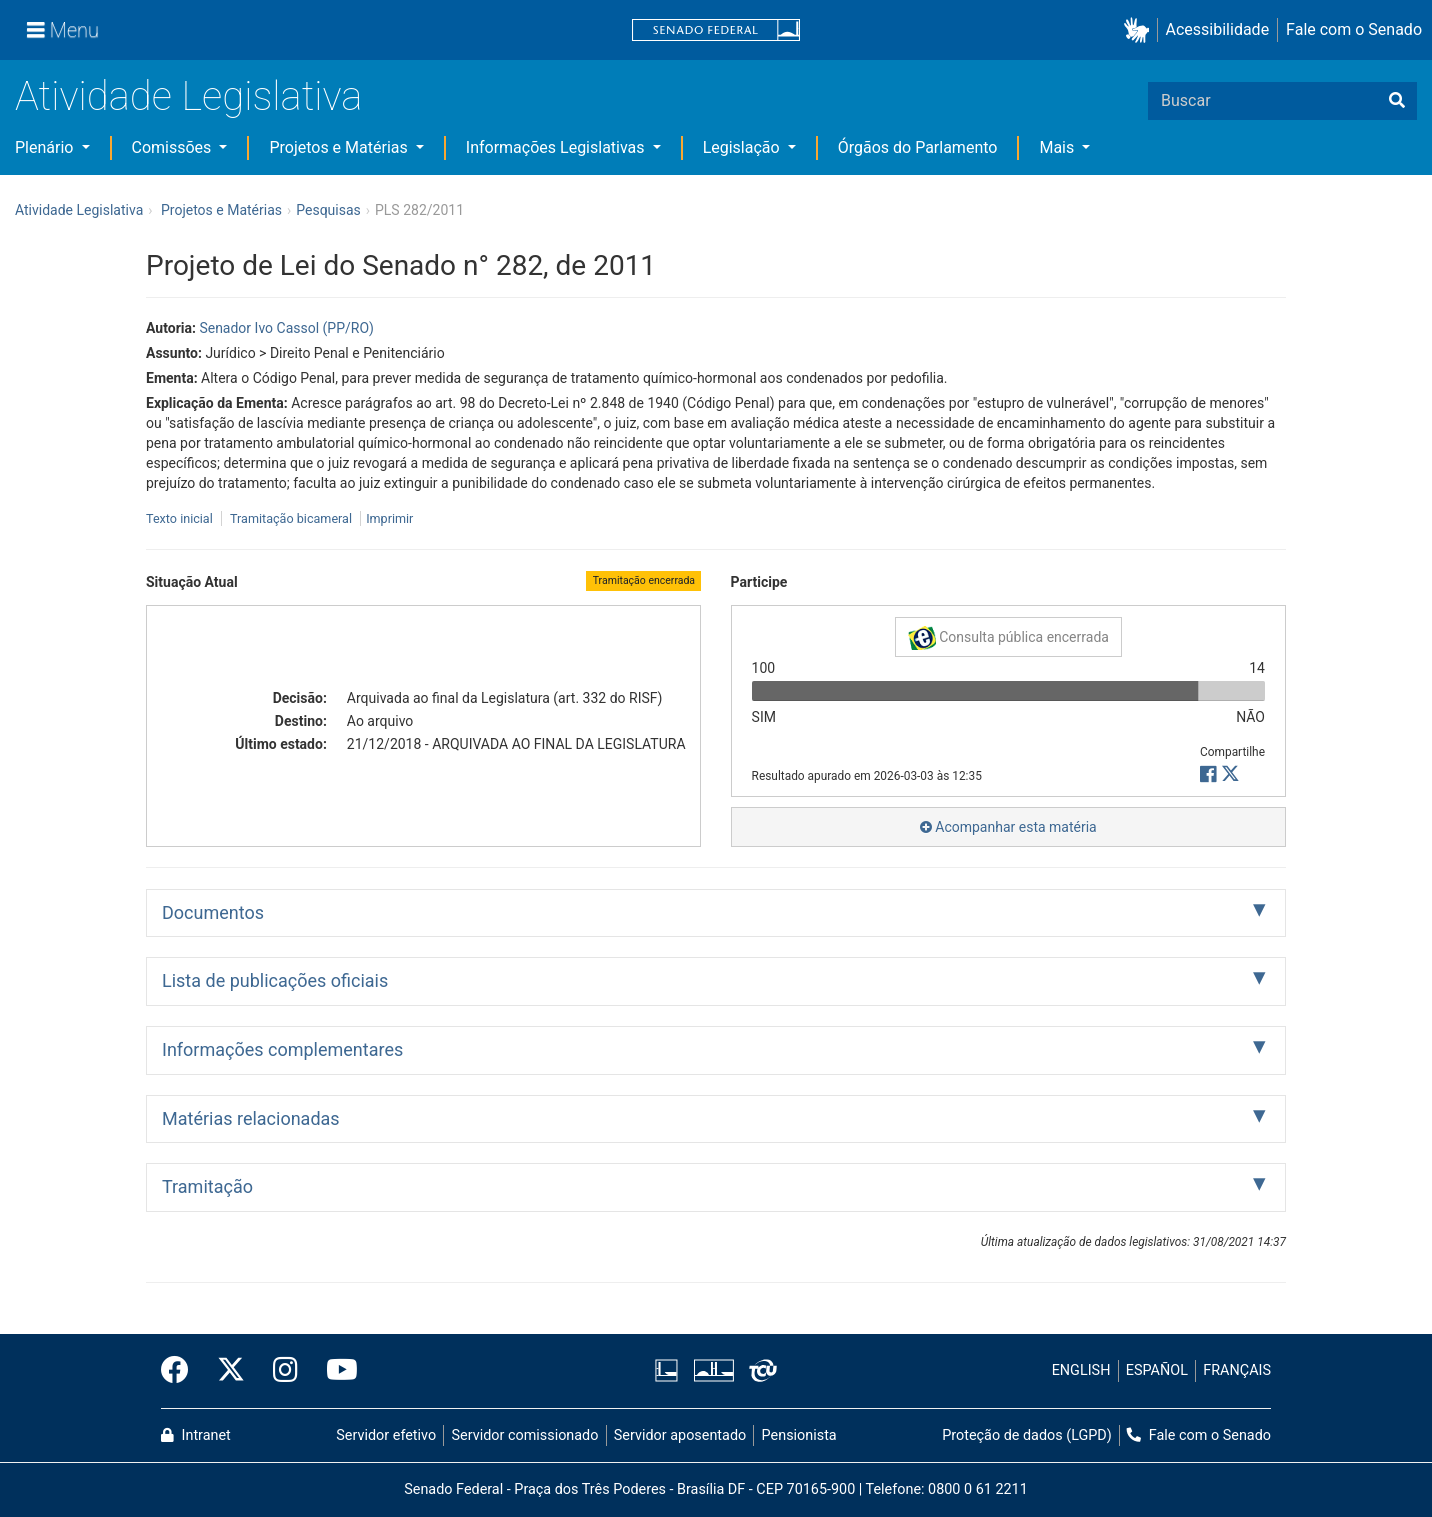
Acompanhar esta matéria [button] (1008, 827)
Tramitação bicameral (291, 518)
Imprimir (389, 518)
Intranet (196, 1435)
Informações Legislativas (557, 147)
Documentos (213, 912)
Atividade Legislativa (188, 96)
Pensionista (799, 1435)
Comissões (174, 147)
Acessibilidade (1218, 29)
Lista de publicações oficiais (275, 980)
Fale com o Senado (1354, 29)
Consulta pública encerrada (1008, 638)
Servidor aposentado (680, 1435)
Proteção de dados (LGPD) (1027, 1435)
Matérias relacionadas (251, 1118)
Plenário (46, 147)
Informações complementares (282, 1049)
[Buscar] (1397, 101)
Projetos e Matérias (340, 147)
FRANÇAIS (1237, 1370)
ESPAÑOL (1157, 1370)
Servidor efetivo (386, 1435)
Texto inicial (181, 518)
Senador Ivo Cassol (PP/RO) (286, 328)
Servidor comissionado (525, 1435)
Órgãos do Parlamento (918, 147)
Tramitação (207, 1186)
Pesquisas (328, 210)
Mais (1058, 147)
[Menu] (63, 30)
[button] (1140, 30)
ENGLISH (1081, 1370)
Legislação (743, 147)
